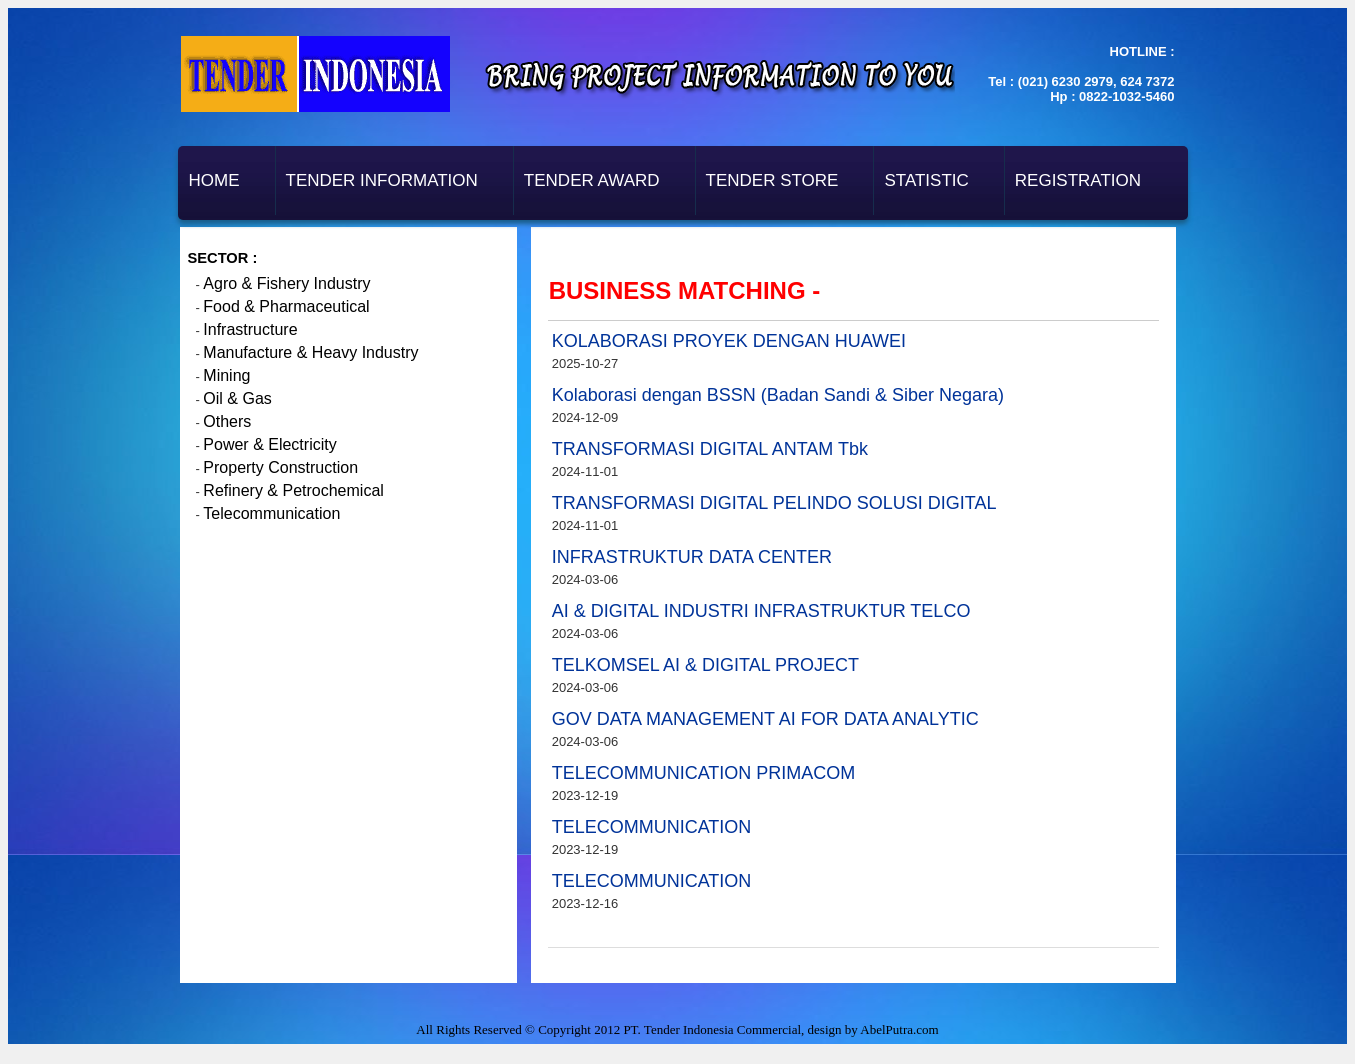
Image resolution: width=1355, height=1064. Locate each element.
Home (214, 180)
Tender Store (772, 180)
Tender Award (592, 180)
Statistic (926, 180)
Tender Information (382, 180)
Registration (1078, 180)
